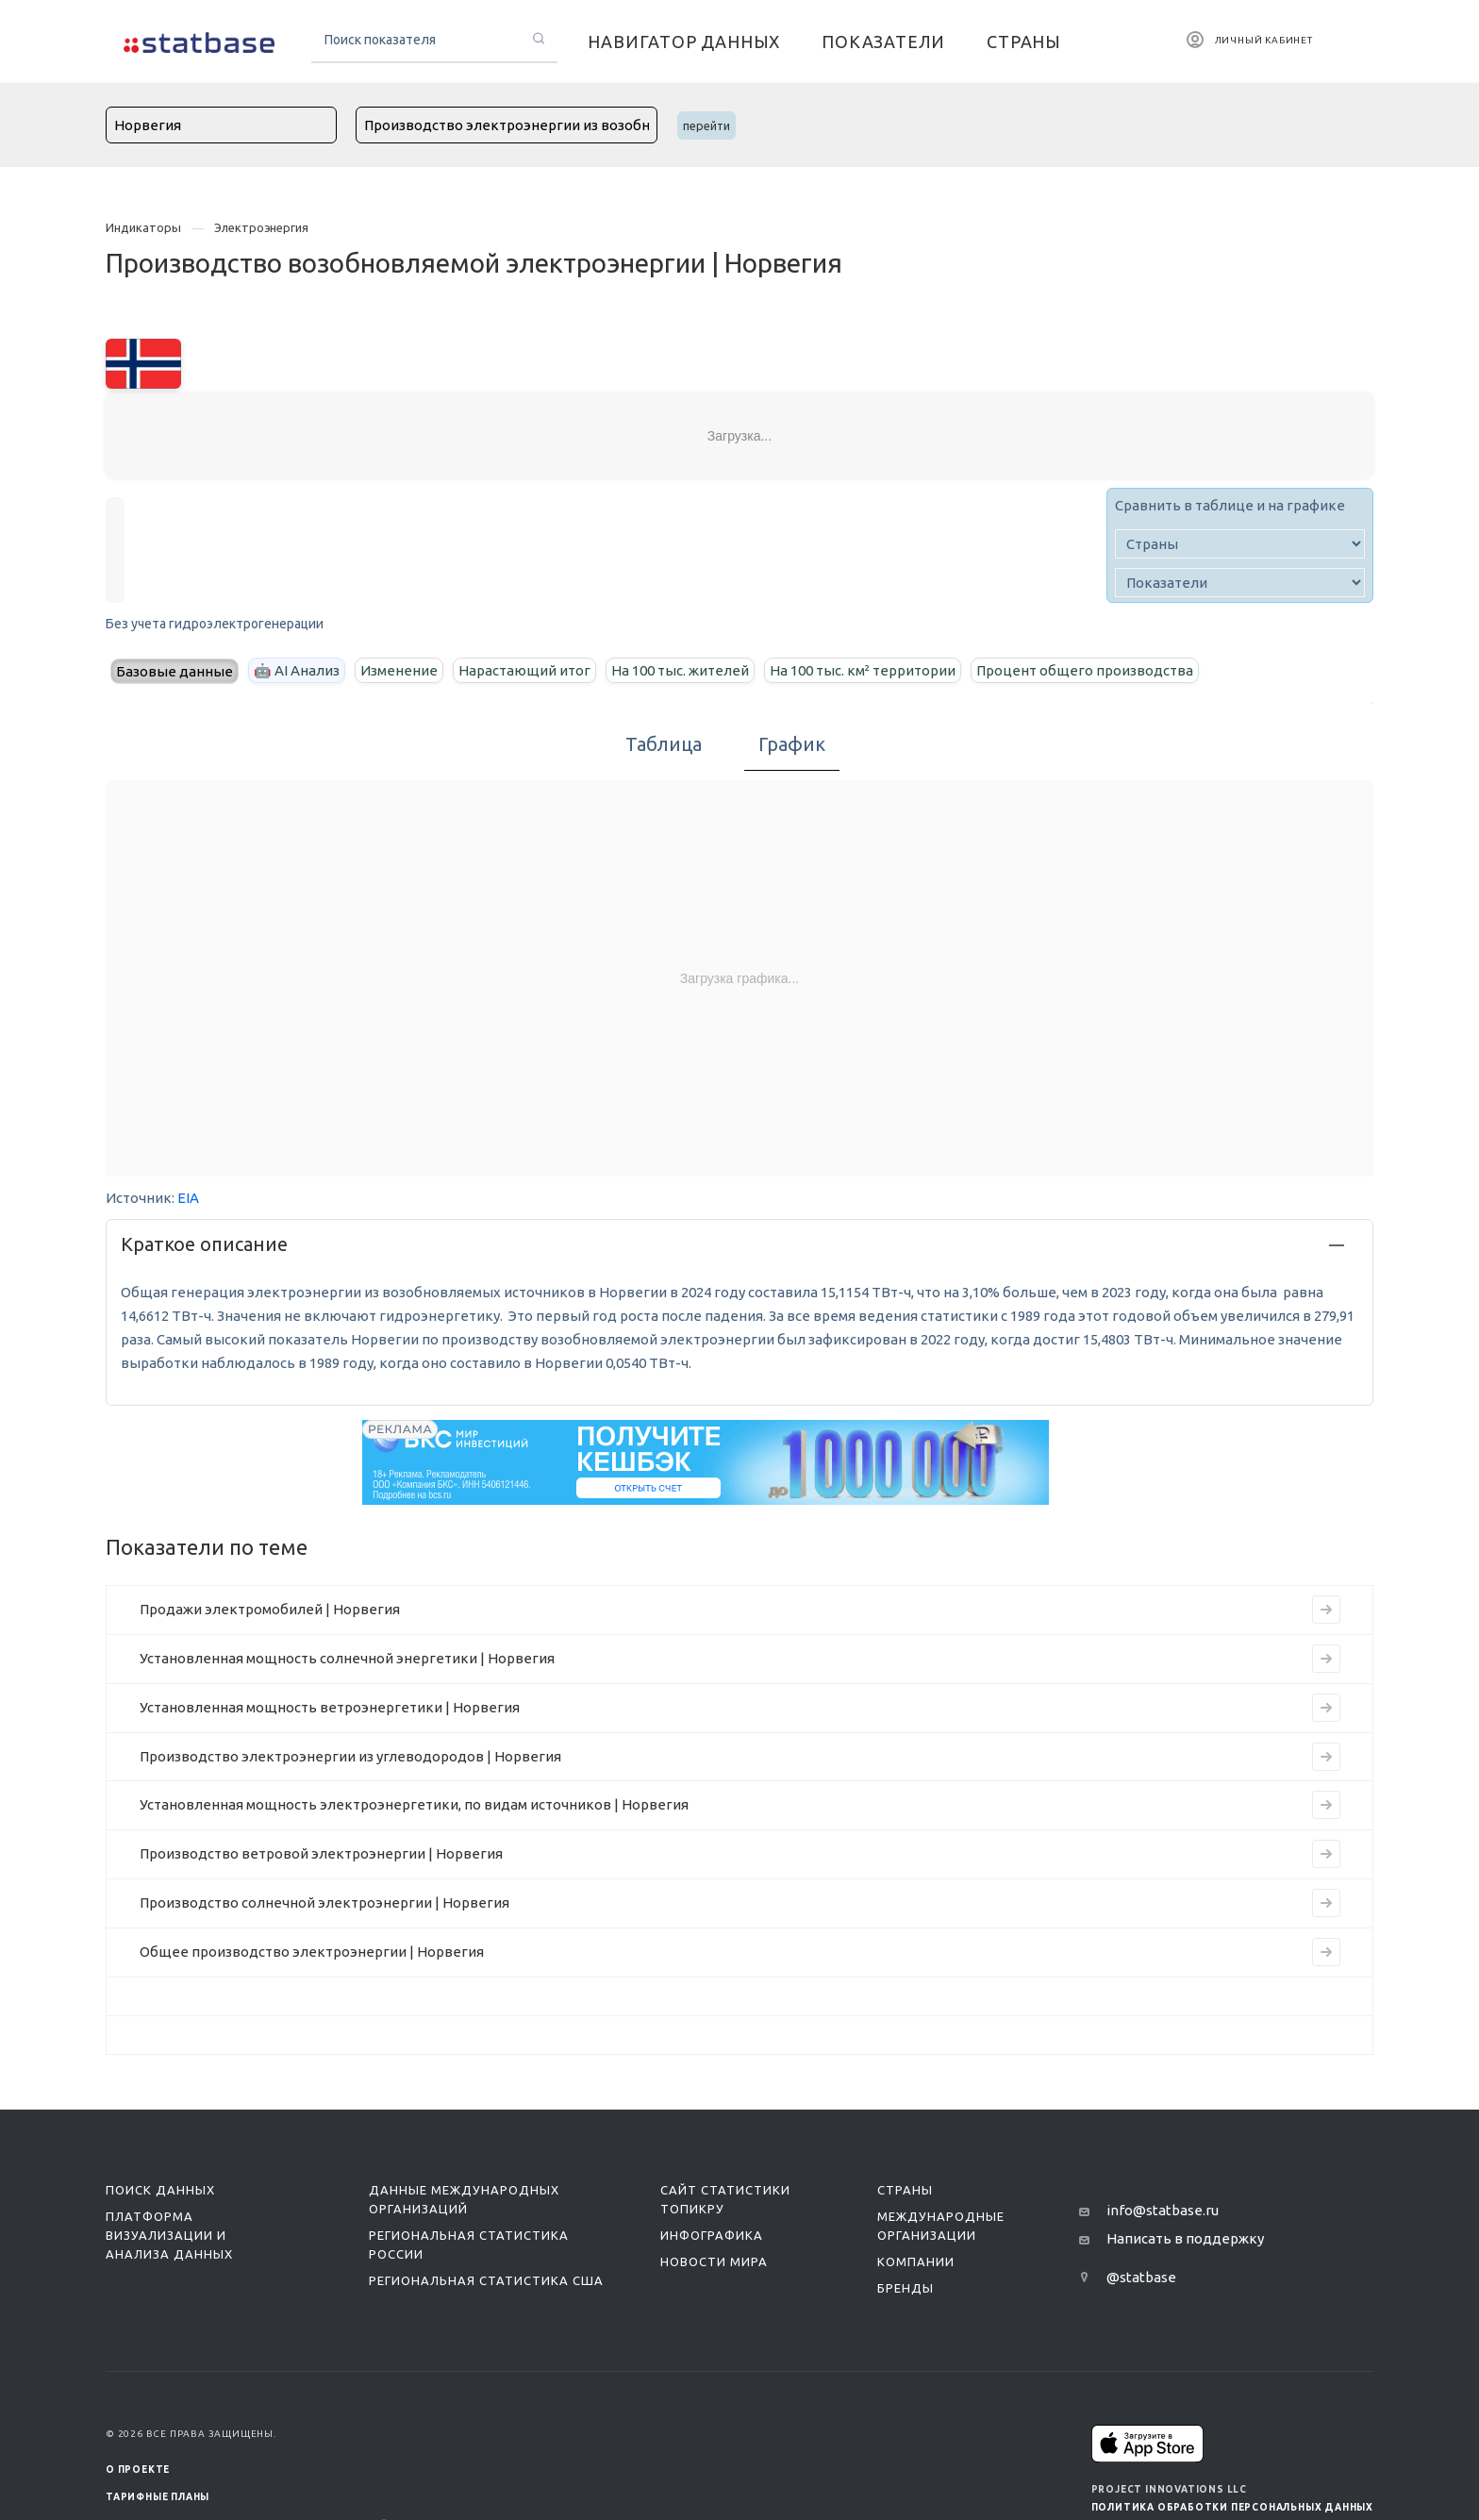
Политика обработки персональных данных (1232, 2507)
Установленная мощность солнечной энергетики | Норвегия (347, 1658)
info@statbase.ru (1162, 2210)
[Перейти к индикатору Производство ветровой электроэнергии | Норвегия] (1326, 1854)
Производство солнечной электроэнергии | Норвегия (324, 1902)
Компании (916, 2261)
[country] (1240, 544)
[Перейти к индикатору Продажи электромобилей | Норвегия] (1326, 1609)
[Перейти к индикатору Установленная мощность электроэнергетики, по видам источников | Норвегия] (1326, 1805)
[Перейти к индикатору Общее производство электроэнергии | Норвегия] (1326, 1952)
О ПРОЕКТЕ (138, 2469)
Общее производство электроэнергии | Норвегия (312, 1952)
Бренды (905, 2288)
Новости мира (714, 2261)
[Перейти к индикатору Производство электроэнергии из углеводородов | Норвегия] (1326, 1757)
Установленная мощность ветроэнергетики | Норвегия (330, 1707)
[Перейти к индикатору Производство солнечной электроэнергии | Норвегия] (1326, 1903)
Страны (905, 2189)
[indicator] (1240, 582)
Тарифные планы (157, 2497)
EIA (188, 1198)
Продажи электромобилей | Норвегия (270, 1609)
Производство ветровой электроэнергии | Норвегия (321, 1853)
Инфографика (711, 2235)
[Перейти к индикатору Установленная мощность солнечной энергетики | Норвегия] (1326, 1658)
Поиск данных (160, 2189)
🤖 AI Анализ (297, 670)
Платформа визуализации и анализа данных (169, 2235)
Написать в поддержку (1185, 2238)
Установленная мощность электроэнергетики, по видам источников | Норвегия (414, 1804)
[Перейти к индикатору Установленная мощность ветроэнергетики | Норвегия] (1326, 1708)
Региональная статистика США (486, 2280)
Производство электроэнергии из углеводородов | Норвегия (350, 1756)
